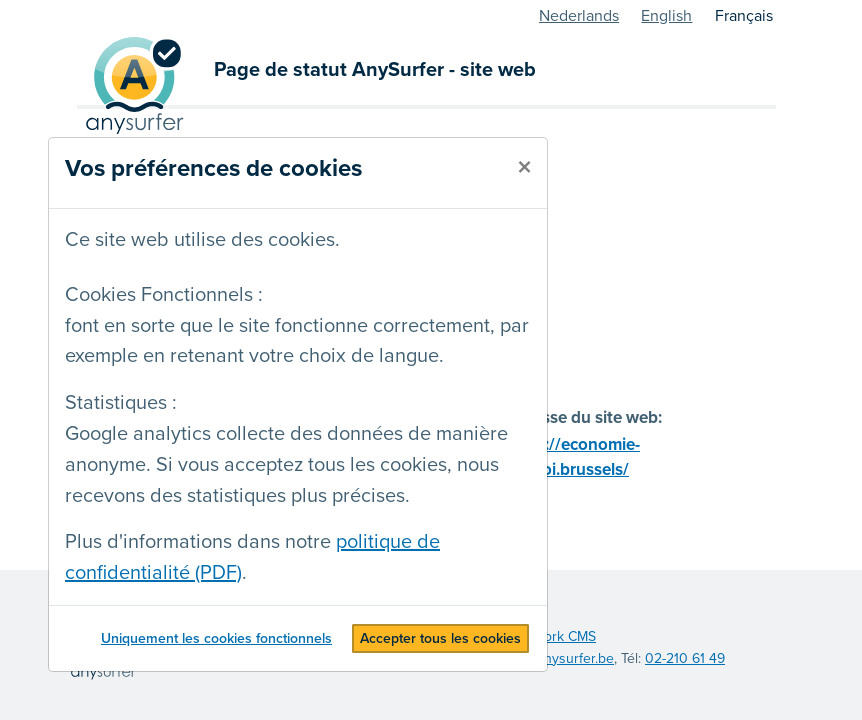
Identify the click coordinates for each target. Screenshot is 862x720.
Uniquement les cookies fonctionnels (216, 638)
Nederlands (579, 16)
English (666, 16)
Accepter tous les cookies (440, 638)
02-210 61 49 (685, 658)
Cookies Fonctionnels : (164, 295)
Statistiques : (121, 403)
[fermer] (524, 168)
